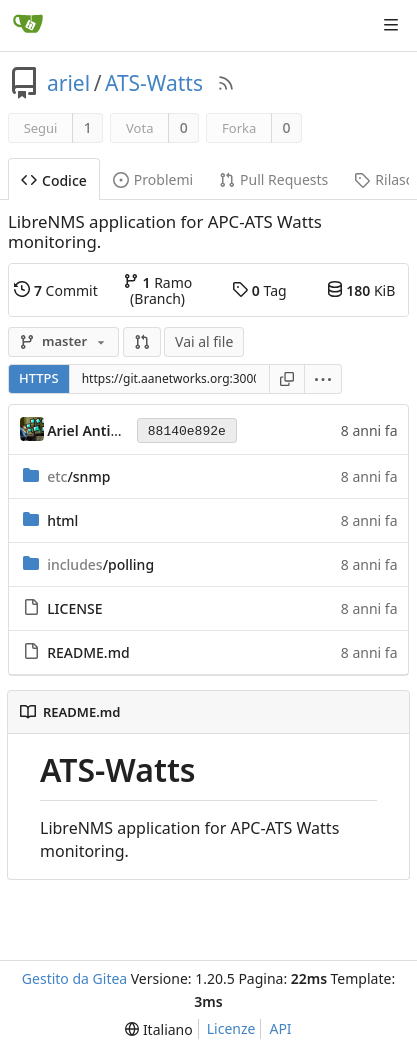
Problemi (153, 179)
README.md (88, 652)
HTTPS (39, 378)
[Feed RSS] (226, 83)
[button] (142, 342)
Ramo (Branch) (157, 290)
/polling (100, 564)
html (62, 520)
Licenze (231, 1028)
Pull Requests (273, 179)
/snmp (78, 476)
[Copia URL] (287, 379)
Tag (259, 290)
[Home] (28, 25)
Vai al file (204, 341)
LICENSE (74, 608)
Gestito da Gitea (74, 978)
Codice (54, 180)
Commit (55, 290)
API (280, 1028)
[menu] (323, 379)
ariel (68, 83)
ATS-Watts (154, 83)
